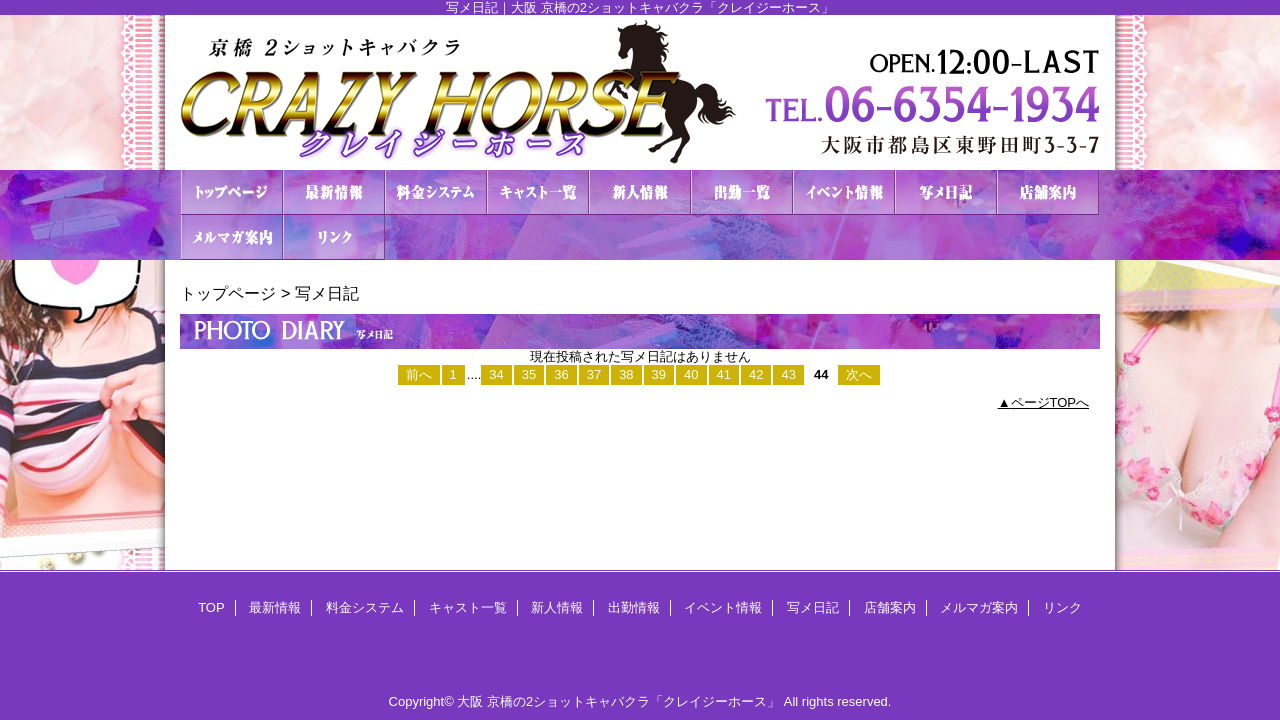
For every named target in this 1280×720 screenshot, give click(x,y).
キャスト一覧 (538, 192)
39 (659, 374)
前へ (419, 374)
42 (756, 374)
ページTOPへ (1050, 402)
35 (529, 374)
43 (788, 374)
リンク (334, 237)
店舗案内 (1048, 192)
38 (626, 374)
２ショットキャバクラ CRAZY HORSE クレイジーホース (640, 92)
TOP (232, 192)
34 (496, 374)
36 (561, 374)
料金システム (436, 192)
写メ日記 (946, 192)
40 (691, 374)
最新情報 (334, 192)
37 (594, 374)
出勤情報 (742, 192)
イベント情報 (844, 192)
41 (724, 374)
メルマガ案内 (232, 237)
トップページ (228, 293)
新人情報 (640, 192)
